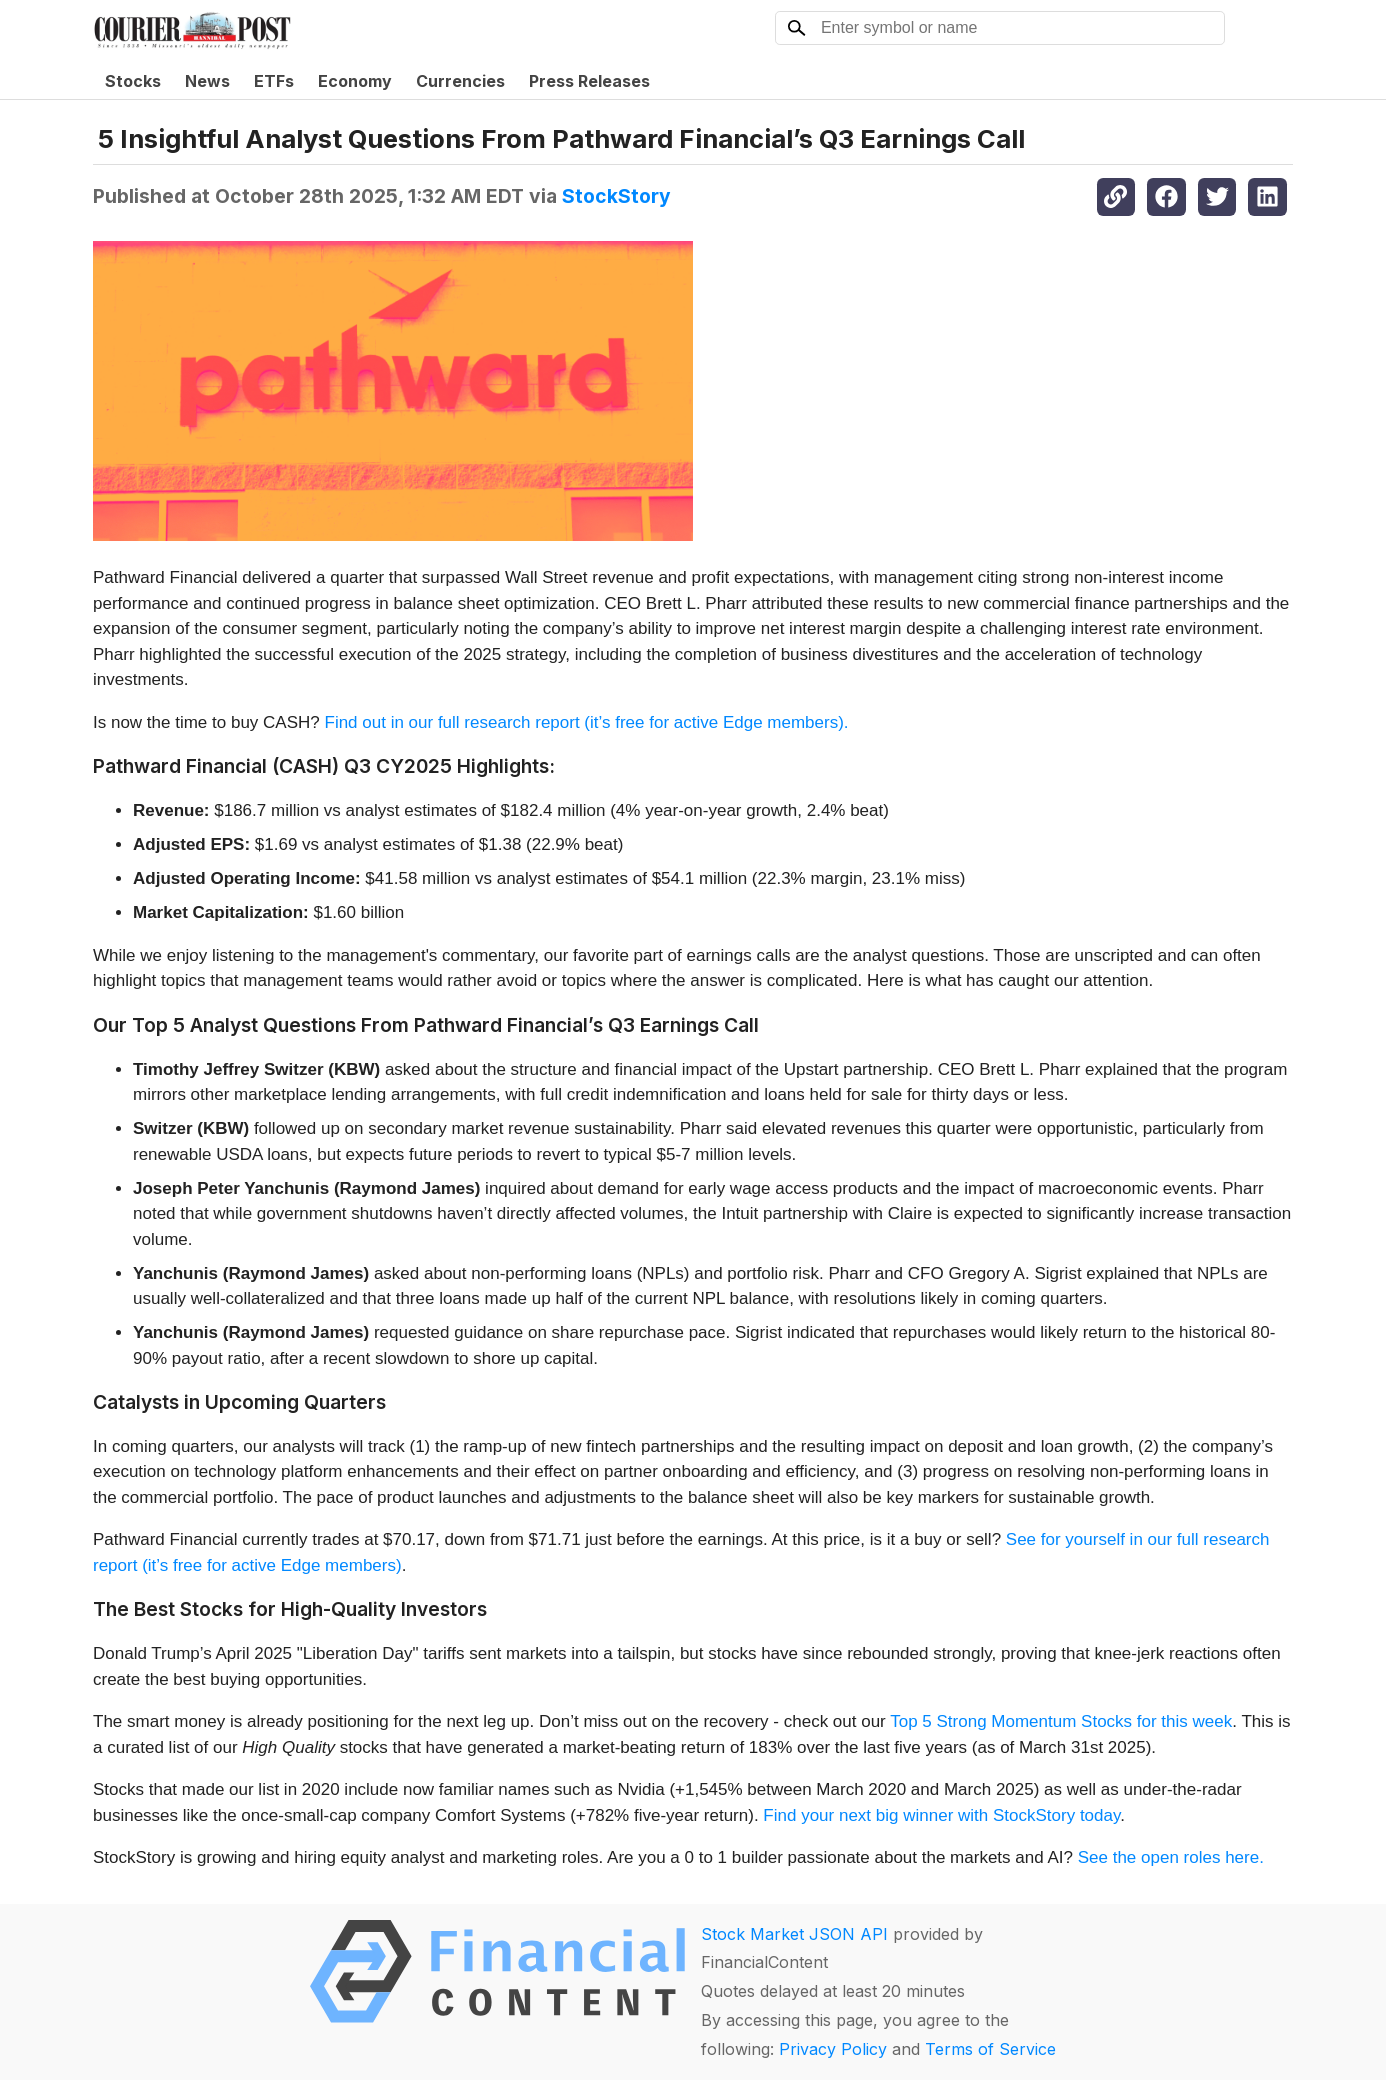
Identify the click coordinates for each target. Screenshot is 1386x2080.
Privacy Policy (833, 2049)
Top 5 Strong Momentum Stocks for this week (1061, 1721)
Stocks (133, 81)
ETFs (274, 81)
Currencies (460, 81)
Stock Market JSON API (794, 1934)
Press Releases (589, 81)
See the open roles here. (1171, 1857)
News (207, 81)
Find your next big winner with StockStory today (941, 1815)
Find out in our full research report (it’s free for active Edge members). (587, 722)
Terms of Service (990, 2049)
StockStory (616, 196)
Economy (355, 81)
